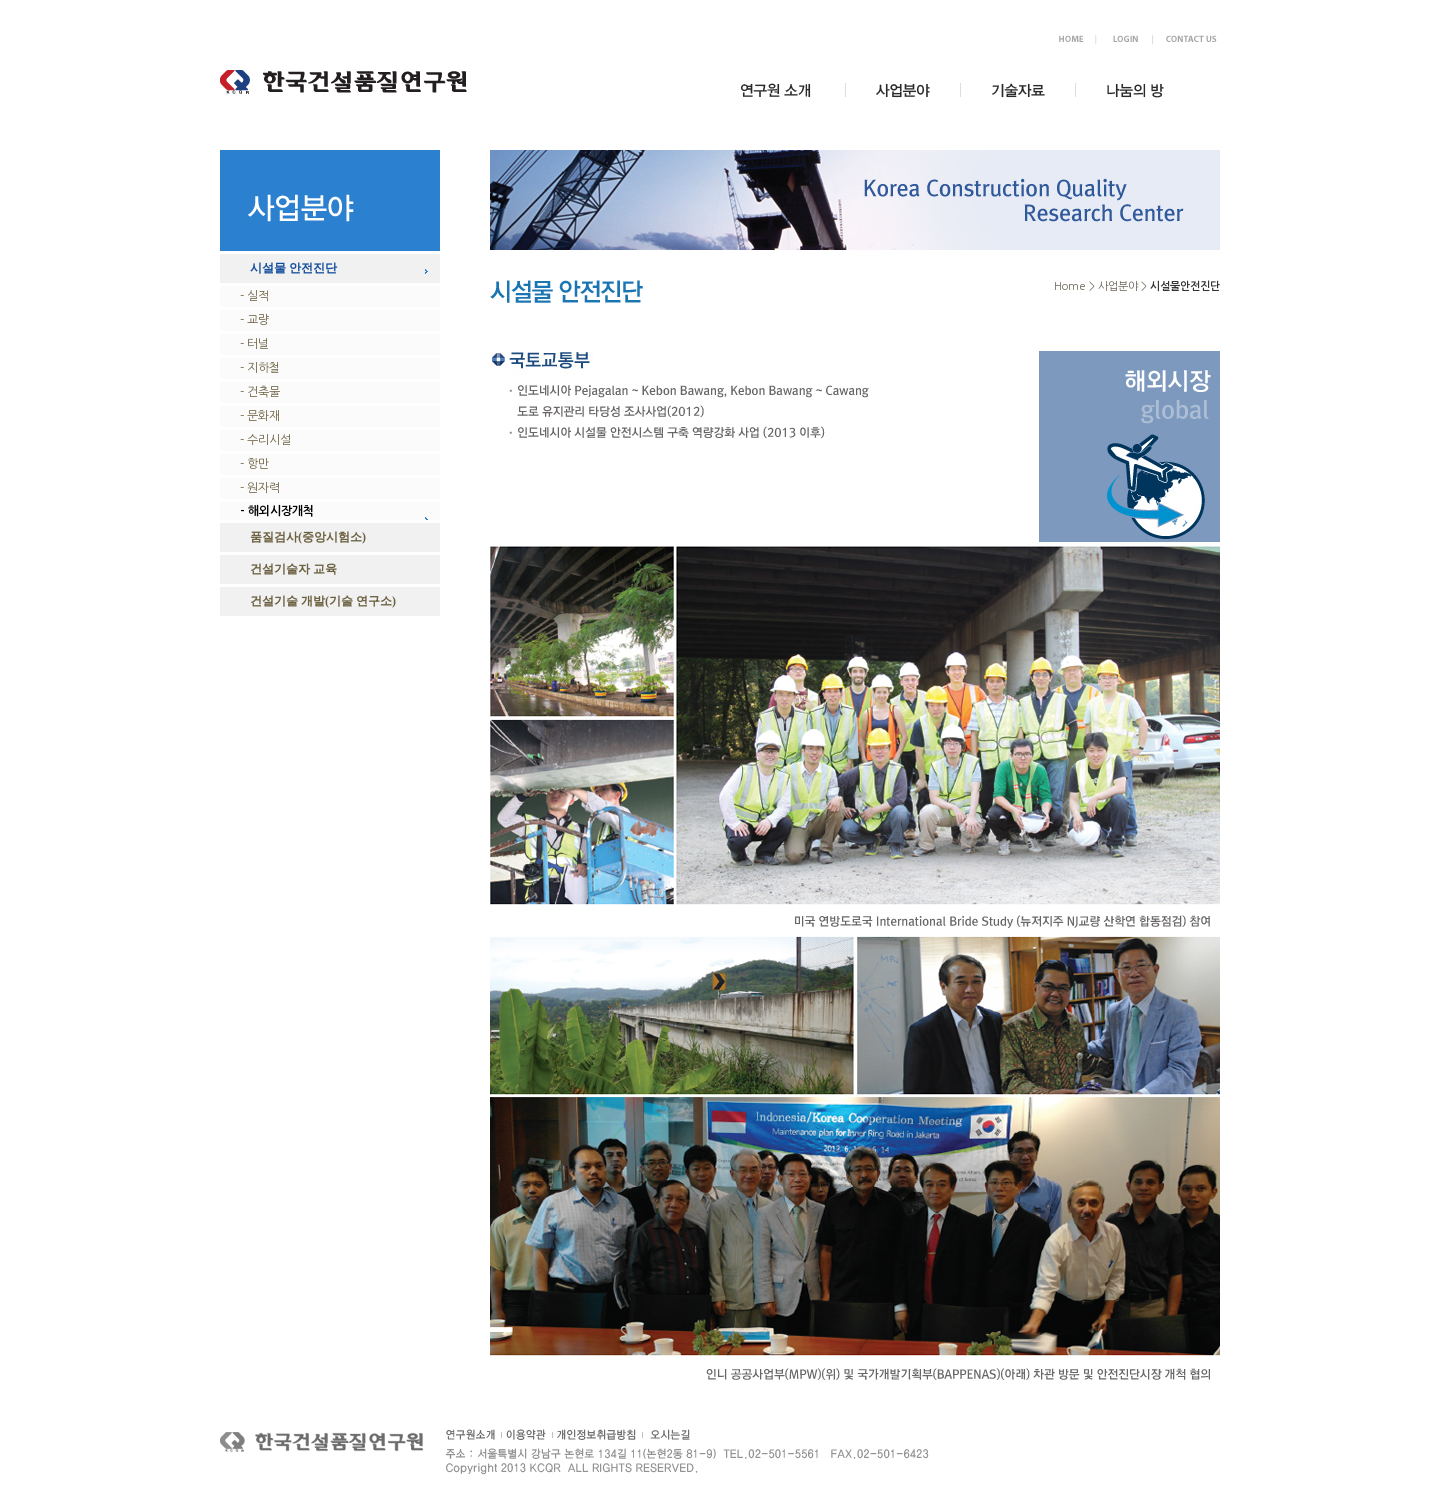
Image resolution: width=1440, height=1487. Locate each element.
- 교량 (254, 320)
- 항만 (254, 464)
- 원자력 (260, 488)
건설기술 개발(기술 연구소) (323, 601)
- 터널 (254, 344)
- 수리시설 (265, 440)
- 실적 (254, 296)
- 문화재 (260, 416)
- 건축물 (260, 392)
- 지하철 (260, 368)
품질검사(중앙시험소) (308, 537)
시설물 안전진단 (293, 268)
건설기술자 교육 (293, 569)
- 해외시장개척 (277, 511)
